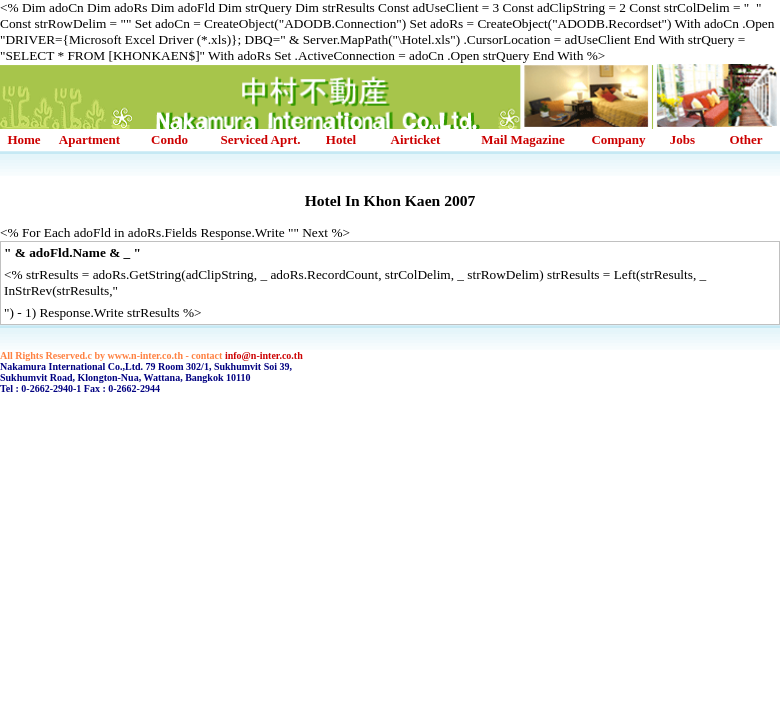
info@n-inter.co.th (264, 355)
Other (745, 139)
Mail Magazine (522, 139)
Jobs (682, 139)
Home (23, 139)
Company (618, 139)
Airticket (416, 139)
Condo (169, 139)
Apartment (89, 139)
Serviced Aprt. (260, 139)
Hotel (341, 139)
